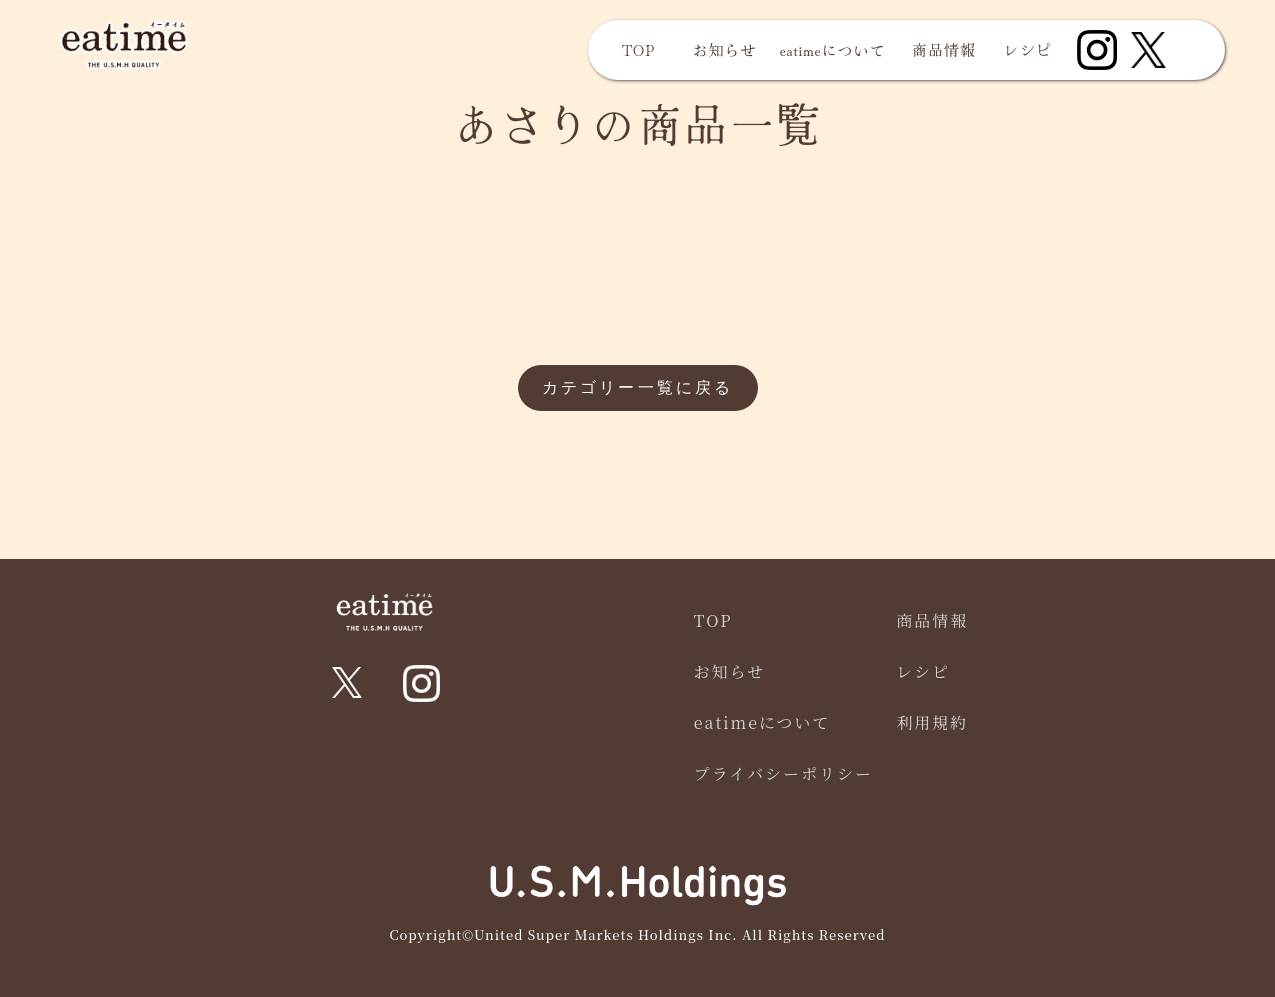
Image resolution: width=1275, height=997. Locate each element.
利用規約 (932, 722)
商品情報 (944, 49)
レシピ (1028, 49)
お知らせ (725, 49)
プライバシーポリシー (783, 773)
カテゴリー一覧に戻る (638, 387)
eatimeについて (833, 49)
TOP (638, 49)
